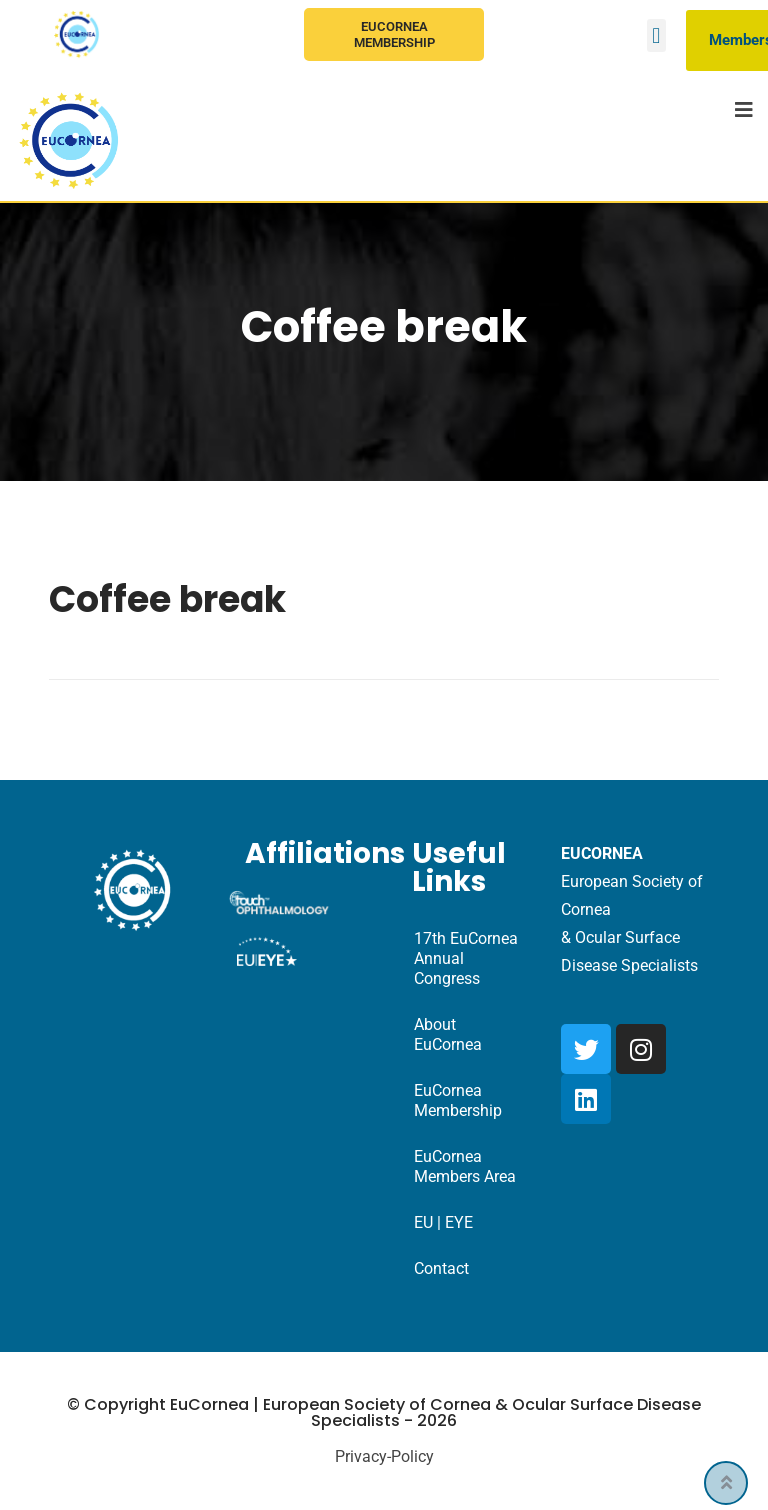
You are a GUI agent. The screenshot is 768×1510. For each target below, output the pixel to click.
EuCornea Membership (394, 34)
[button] (656, 35)
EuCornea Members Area (465, 1166)
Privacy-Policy (384, 1456)
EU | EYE (443, 1222)
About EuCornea (448, 1034)
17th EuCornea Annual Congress (466, 958)
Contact (441, 1268)
